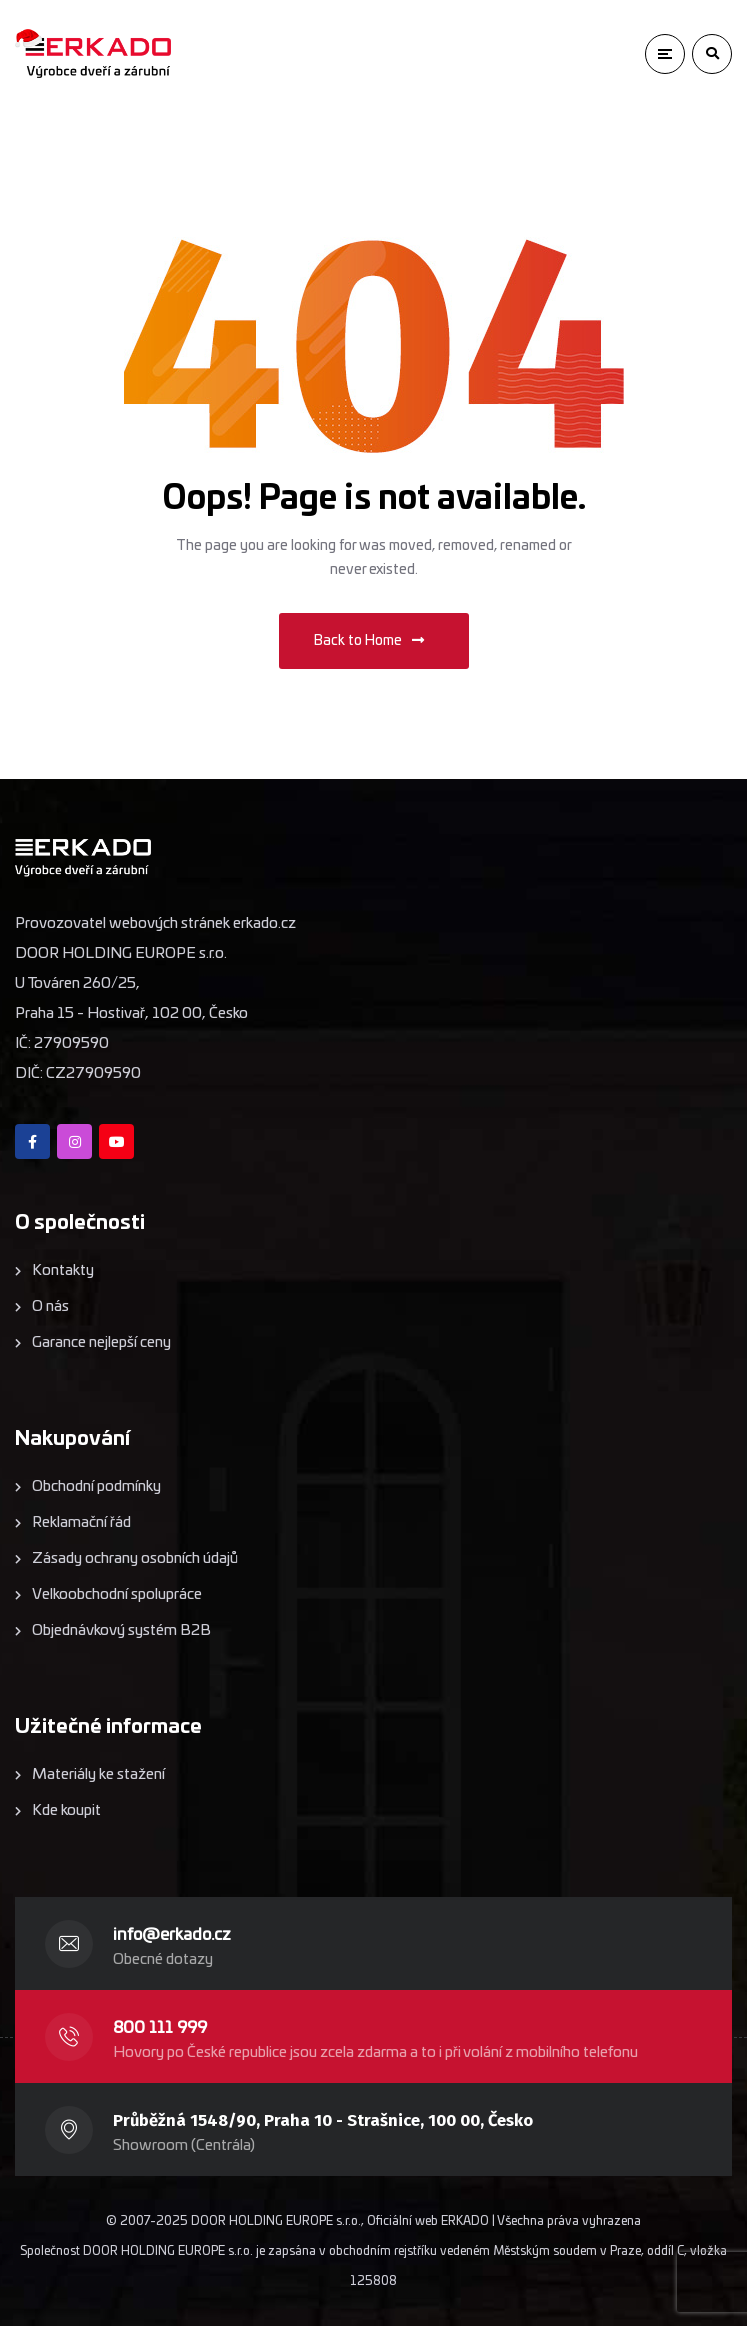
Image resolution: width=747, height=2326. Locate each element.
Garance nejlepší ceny (101, 1342)
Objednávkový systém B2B (121, 1630)
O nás (50, 1306)
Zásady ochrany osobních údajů (135, 1558)
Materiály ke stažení (98, 1774)
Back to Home (369, 640)
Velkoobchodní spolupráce (117, 1594)
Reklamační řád (81, 1522)
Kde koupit (66, 1810)
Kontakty (63, 1270)
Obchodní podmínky (96, 1486)
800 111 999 (160, 2028)
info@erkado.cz (172, 1935)
